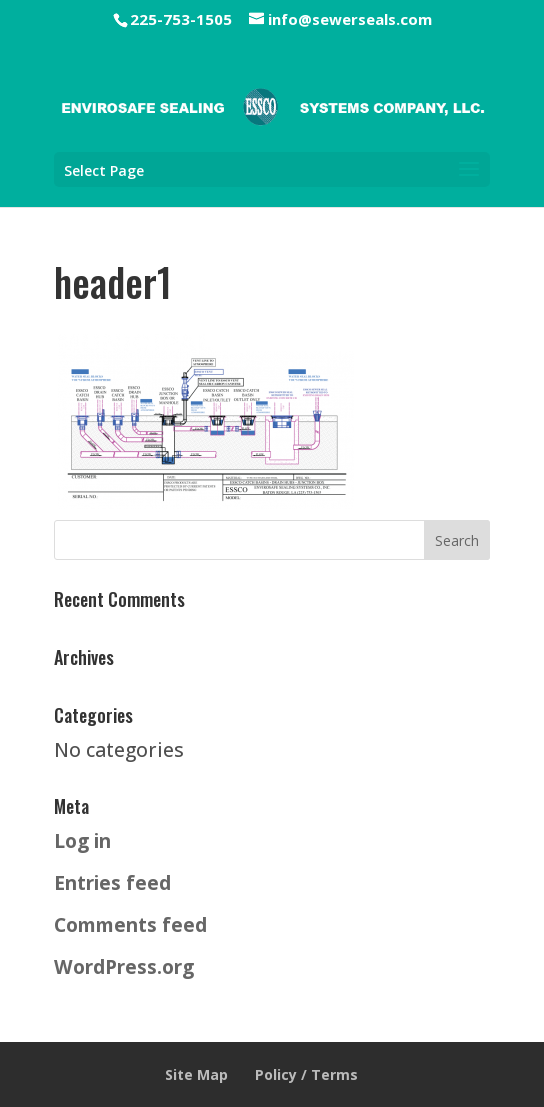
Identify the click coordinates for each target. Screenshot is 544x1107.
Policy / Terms (306, 1074)
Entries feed (112, 882)
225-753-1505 (181, 19)
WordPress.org (124, 966)
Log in (82, 840)
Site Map (196, 1074)
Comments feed (130, 924)
